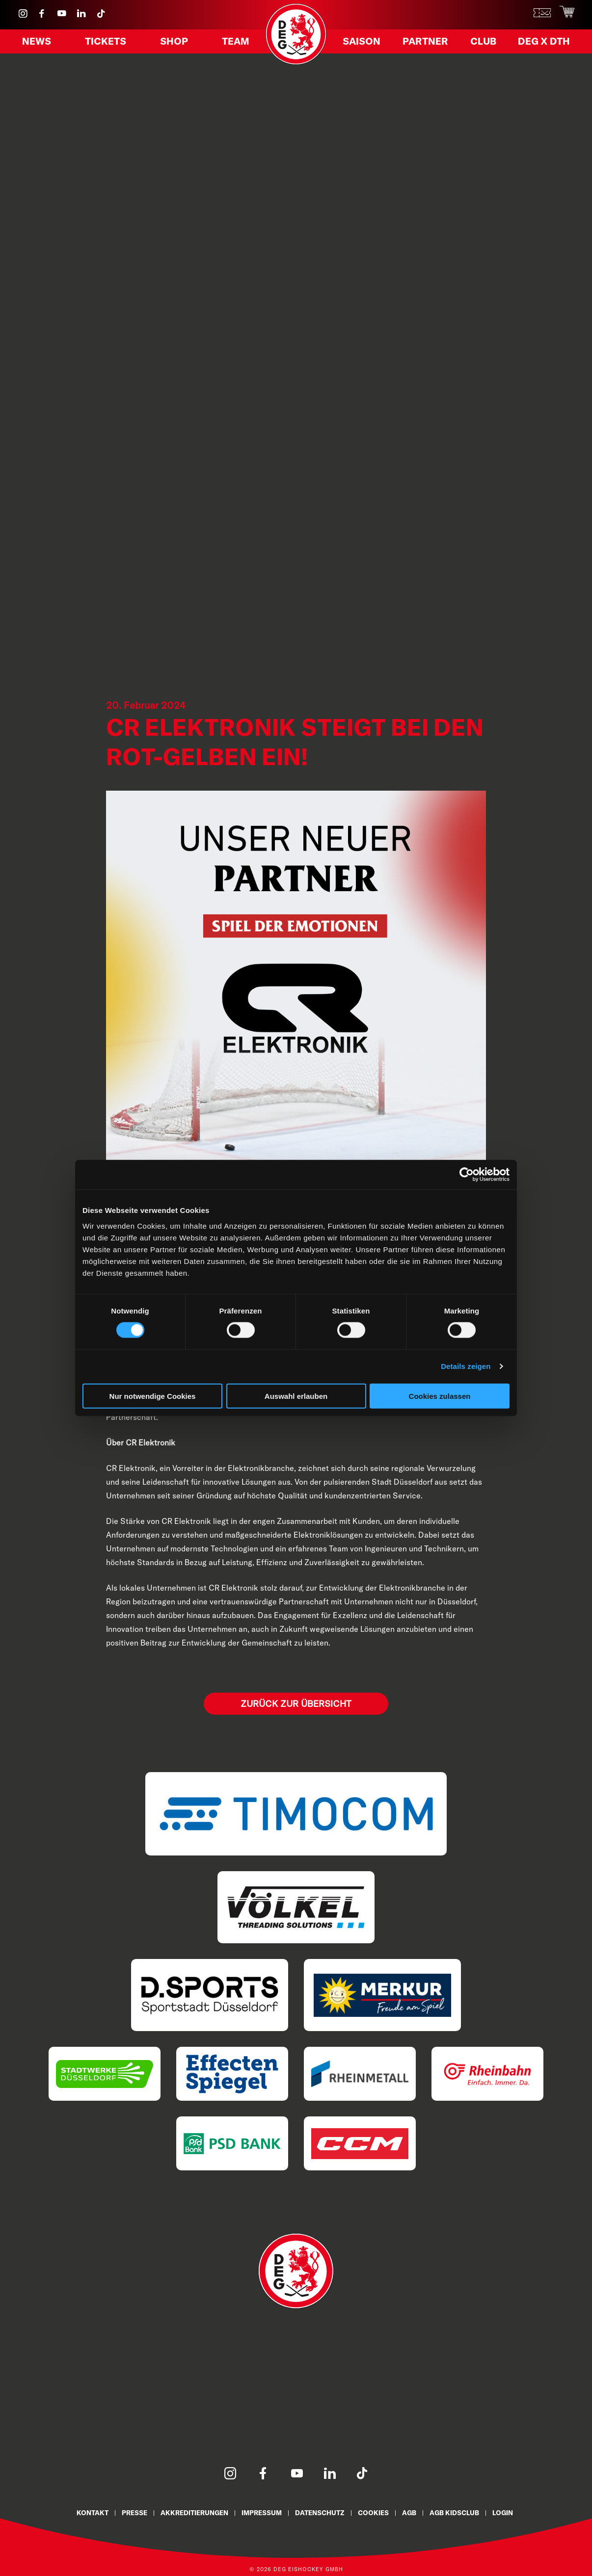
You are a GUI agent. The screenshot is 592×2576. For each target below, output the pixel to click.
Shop (174, 44)
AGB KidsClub (465, 2511)
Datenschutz (322, 2511)
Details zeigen (465, 1366)
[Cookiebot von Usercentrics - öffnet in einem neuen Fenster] (467, 1174)
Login (517, 2511)
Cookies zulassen (440, 1395)
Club (488, 44)
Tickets (107, 44)
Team (232, 44)
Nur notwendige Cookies (152, 1395)
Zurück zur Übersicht (296, 1703)
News (39, 44)
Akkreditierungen (187, 2511)
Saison (365, 44)
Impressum (260, 2511)
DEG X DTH (549, 44)
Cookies (379, 2511)
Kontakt (78, 2511)
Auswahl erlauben (296, 1395)
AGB (417, 2511)
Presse (123, 2511)
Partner (430, 44)
